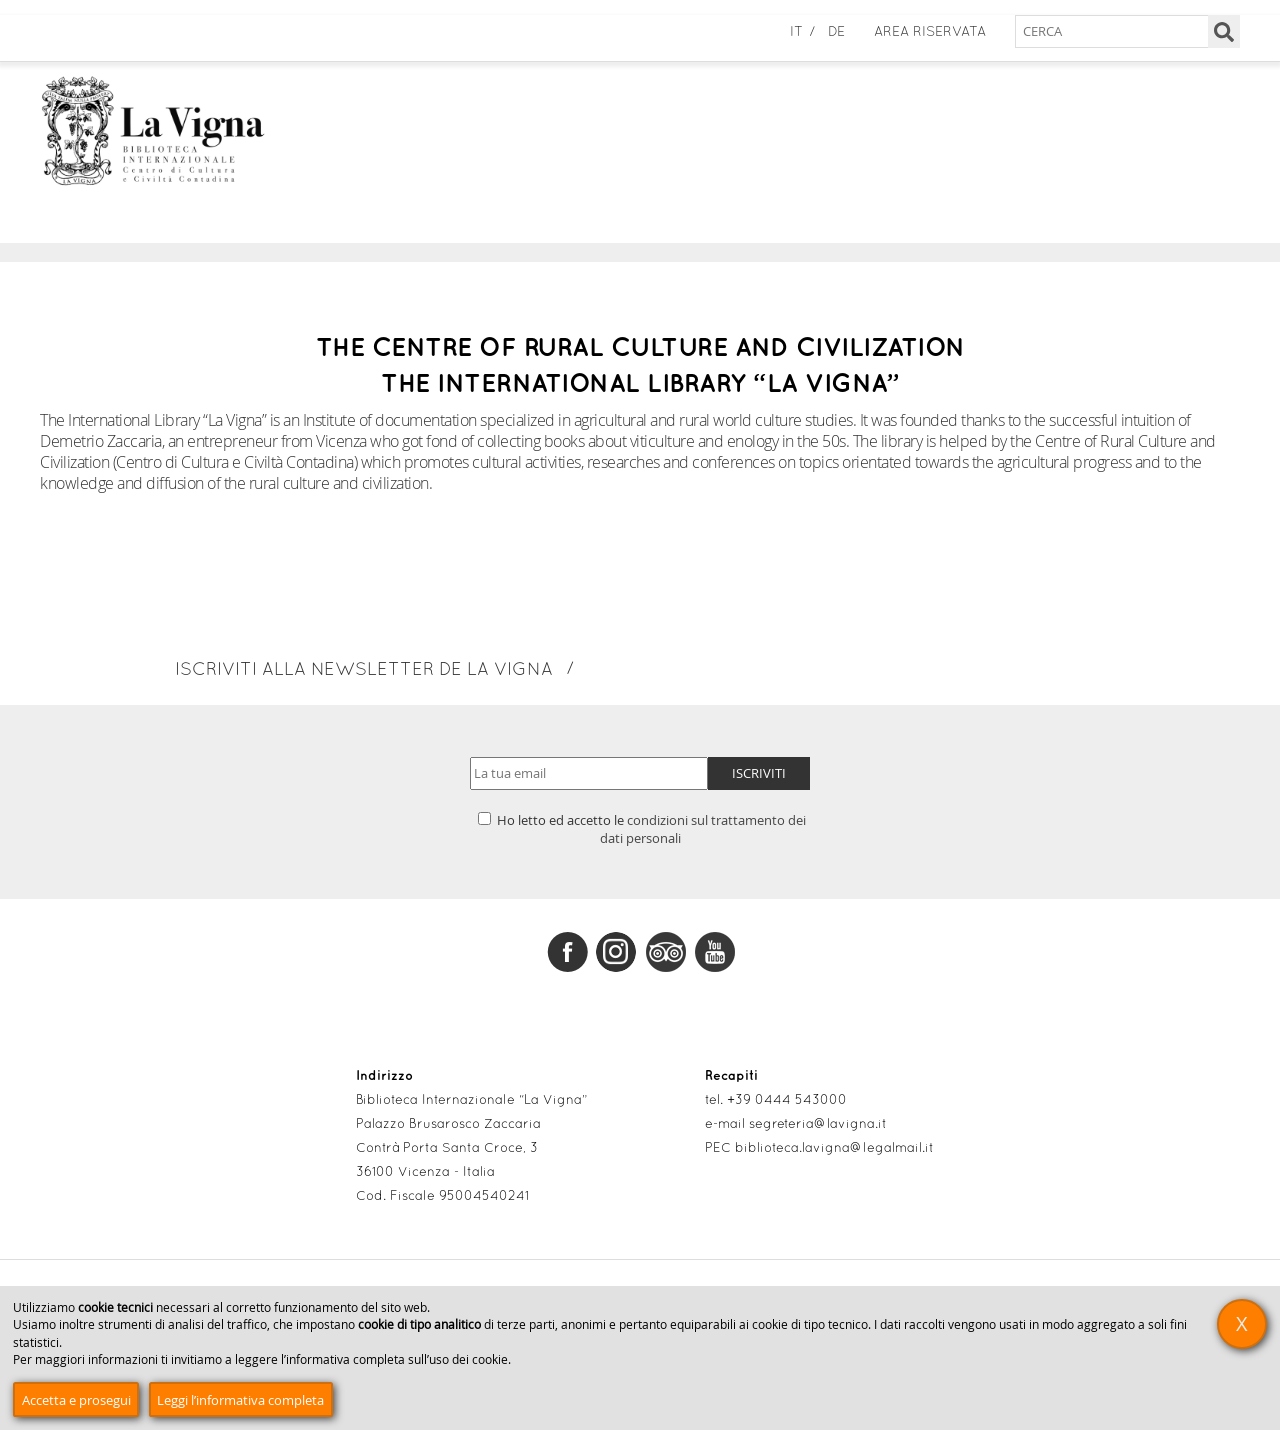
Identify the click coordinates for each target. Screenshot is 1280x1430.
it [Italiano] (796, 32)
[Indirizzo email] (589, 773)
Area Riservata (930, 32)
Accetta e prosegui (76, 1400)
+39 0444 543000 (787, 1101)
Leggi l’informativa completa (240, 1400)
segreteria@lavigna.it (818, 1125)
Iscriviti (759, 773)
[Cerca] (1224, 31)
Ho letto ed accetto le (642, 829)
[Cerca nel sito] (1127, 31)
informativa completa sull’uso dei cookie (397, 1359)
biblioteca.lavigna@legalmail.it (834, 1149)
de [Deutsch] (836, 32)
